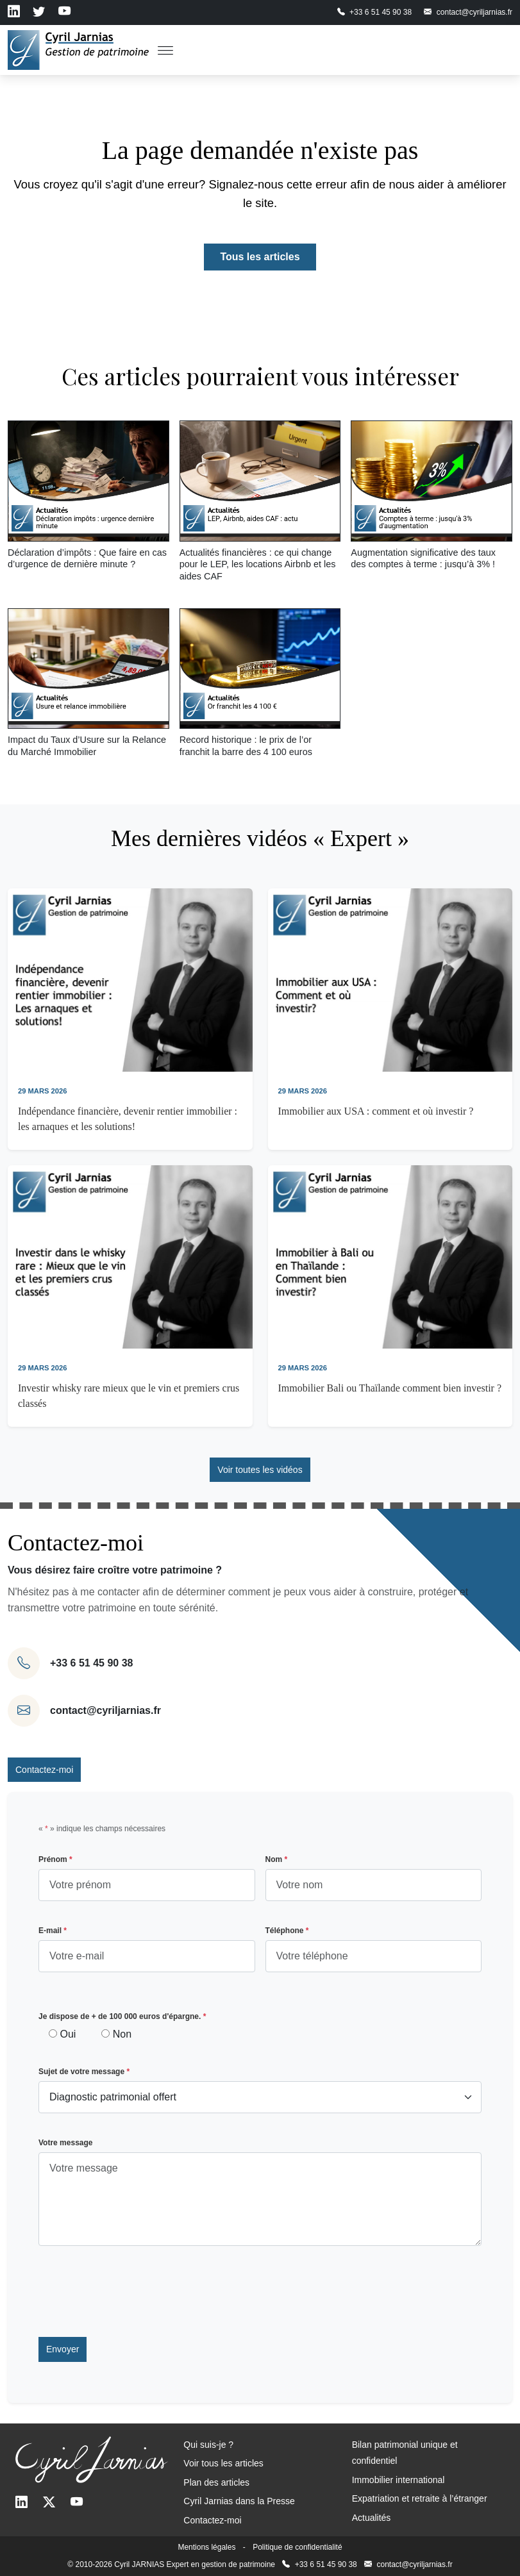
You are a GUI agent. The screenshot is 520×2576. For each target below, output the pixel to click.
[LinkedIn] (21, 2503)
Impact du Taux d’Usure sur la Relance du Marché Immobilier (87, 746)
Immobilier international (398, 2480)
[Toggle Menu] (165, 50)
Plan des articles (216, 2482)
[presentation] (135, 2291)
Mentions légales (206, 2547)
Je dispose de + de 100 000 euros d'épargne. (122, 2016)
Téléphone (287, 1930)
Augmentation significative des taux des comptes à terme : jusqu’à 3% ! (423, 558)
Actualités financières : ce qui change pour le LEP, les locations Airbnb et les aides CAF (258, 564)
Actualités (371, 2518)
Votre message (65, 2142)
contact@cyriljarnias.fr (105, 1710)
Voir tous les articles (223, 2463)
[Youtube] (77, 2503)
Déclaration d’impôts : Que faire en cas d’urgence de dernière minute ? (87, 558)
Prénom (55, 1859)
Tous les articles (259, 256)
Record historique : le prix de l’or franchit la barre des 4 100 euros (246, 746)
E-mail (52, 1930)
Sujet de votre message (84, 2071)
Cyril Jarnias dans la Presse (239, 2501)
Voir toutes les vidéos (259, 1470)
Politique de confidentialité (297, 2547)
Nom (276, 1859)
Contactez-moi (44, 1770)
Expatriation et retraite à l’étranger (419, 2498)
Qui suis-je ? (208, 2444)
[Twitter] (49, 2503)
